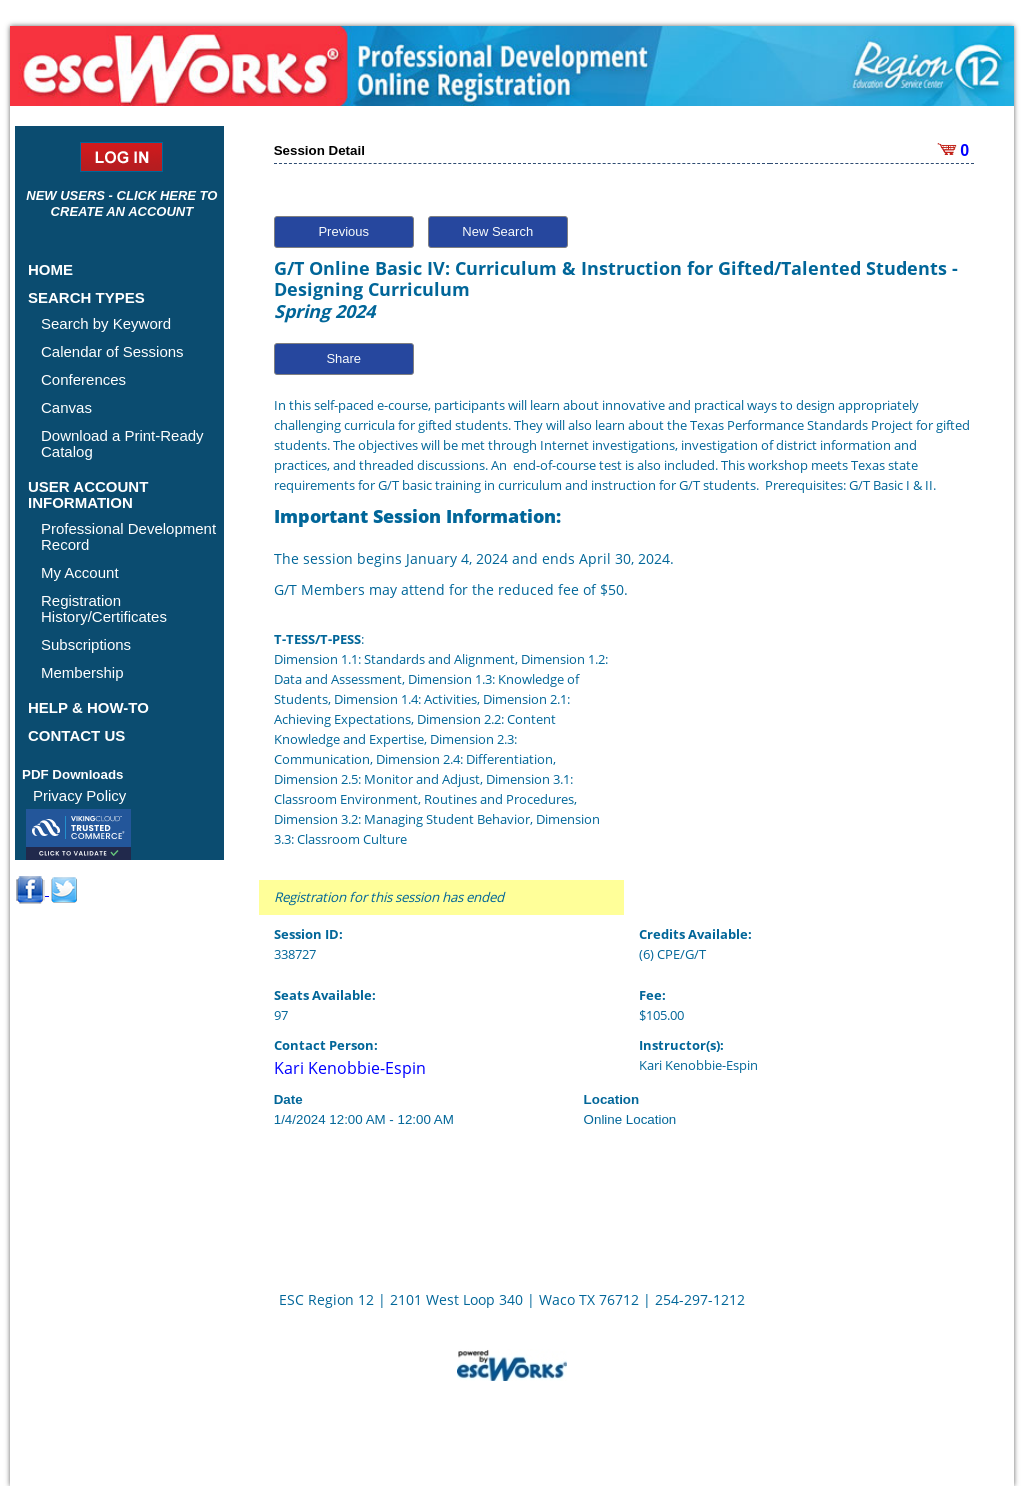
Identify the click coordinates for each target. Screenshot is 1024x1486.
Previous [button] (343, 231)
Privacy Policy (79, 795)
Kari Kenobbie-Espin (350, 1068)
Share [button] (343, 358)
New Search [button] (497, 231)
